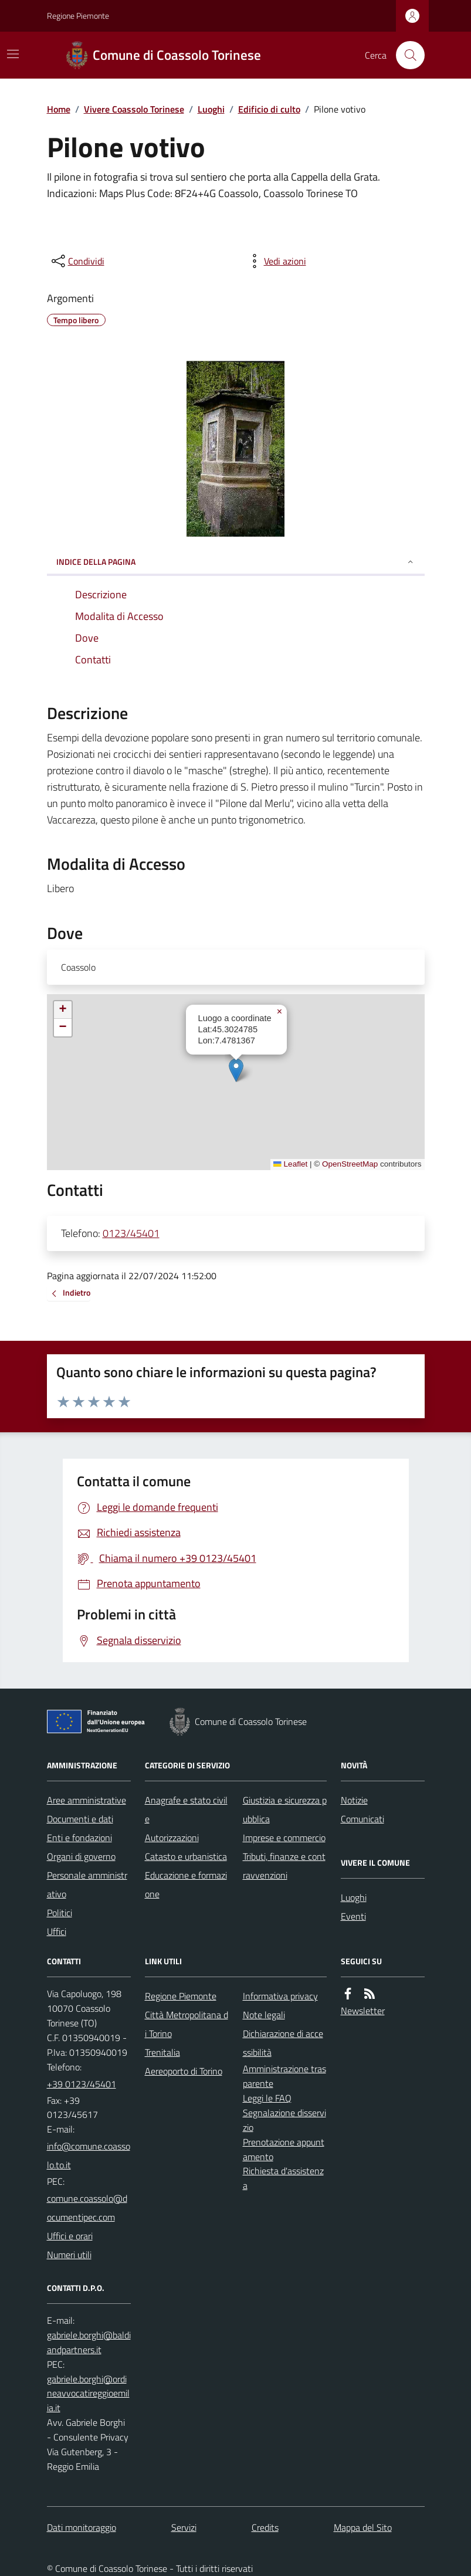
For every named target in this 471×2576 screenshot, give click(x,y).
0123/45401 (131, 1233)
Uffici (56, 1931)
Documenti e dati (80, 1819)
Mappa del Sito (363, 2527)
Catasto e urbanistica (186, 1856)
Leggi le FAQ (267, 2098)
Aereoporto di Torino (183, 2071)
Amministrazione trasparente (284, 2076)
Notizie (354, 1800)
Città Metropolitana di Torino (186, 2024)
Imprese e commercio (284, 1838)
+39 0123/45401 (81, 2084)
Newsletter (363, 2011)
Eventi (353, 1916)
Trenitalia (162, 2052)
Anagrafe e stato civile (186, 1809)
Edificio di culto (269, 109)
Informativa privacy (280, 1996)
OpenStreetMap (350, 1164)
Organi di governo (81, 1856)
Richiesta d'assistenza (283, 2178)
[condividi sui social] (77, 261)
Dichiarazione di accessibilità (283, 2042)
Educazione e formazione (186, 1884)
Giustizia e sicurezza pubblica (285, 1809)
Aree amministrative (86, 1800)
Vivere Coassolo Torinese (134, 109)
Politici (59, 1913)
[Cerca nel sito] (405, 55)
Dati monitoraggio (81, 2527)
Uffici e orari (70, 2236)
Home (58, 109)
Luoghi (211, 109)
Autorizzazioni (172, 1838)
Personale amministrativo (87, 1884)
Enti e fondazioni (79, 1838)
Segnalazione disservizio (284, 2120)
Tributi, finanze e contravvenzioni (284, 1865)
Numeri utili (69, 2255)
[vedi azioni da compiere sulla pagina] (276, 261)
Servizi (183, 2527)
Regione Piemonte (78, 15)
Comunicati (362, 1819)
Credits (265, 2527)
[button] (236, 1070)
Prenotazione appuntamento (283, 2149)
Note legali (264, 2015)
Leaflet (290, 1164)
